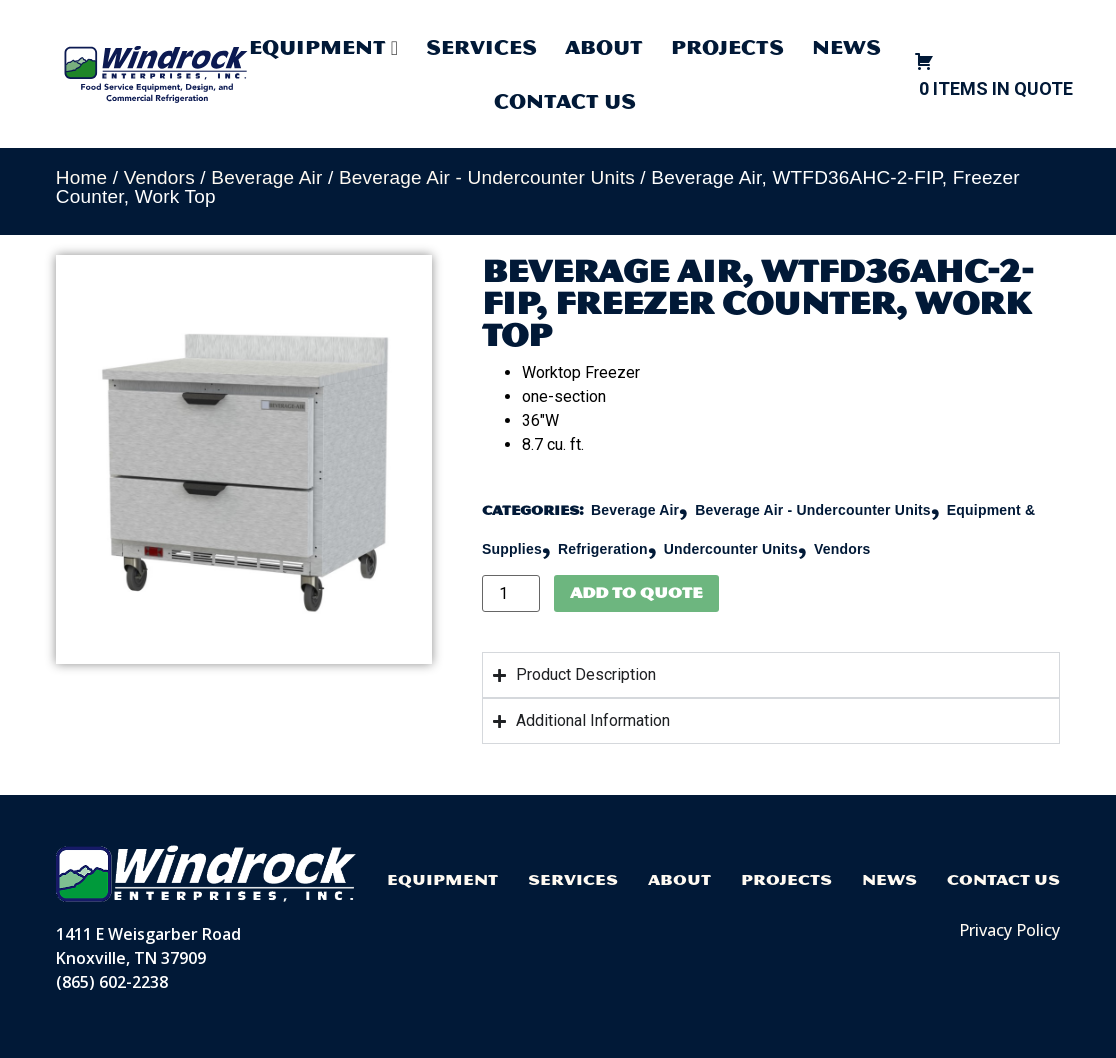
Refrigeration (603, 549)
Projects (727, 47)
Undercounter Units (731, 549)
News (846, 47)
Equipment (442, 879)
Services (481, 47)
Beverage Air (266, 177)
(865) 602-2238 (112, 982)
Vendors (159, 177)
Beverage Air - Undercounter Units (487, 177)
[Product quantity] (511, 593)
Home (81, 177)
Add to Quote (636, 592)
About (604, 47)
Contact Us (565, 101)
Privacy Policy (1009, 930)
